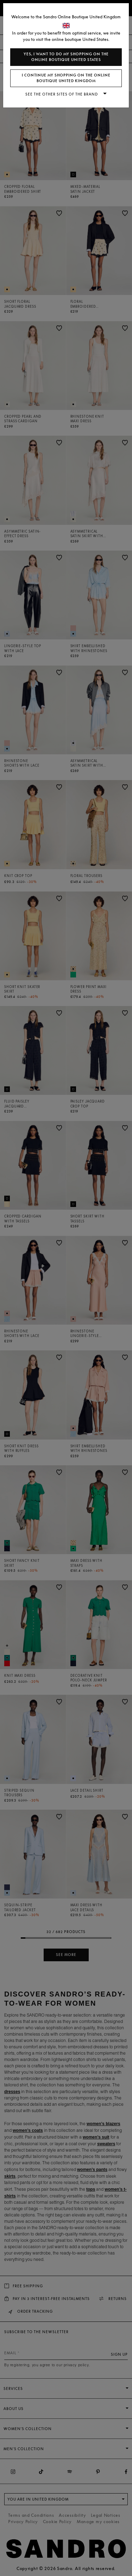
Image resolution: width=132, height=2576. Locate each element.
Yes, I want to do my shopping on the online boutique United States (66, 57)
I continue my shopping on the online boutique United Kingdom (66, 78)
